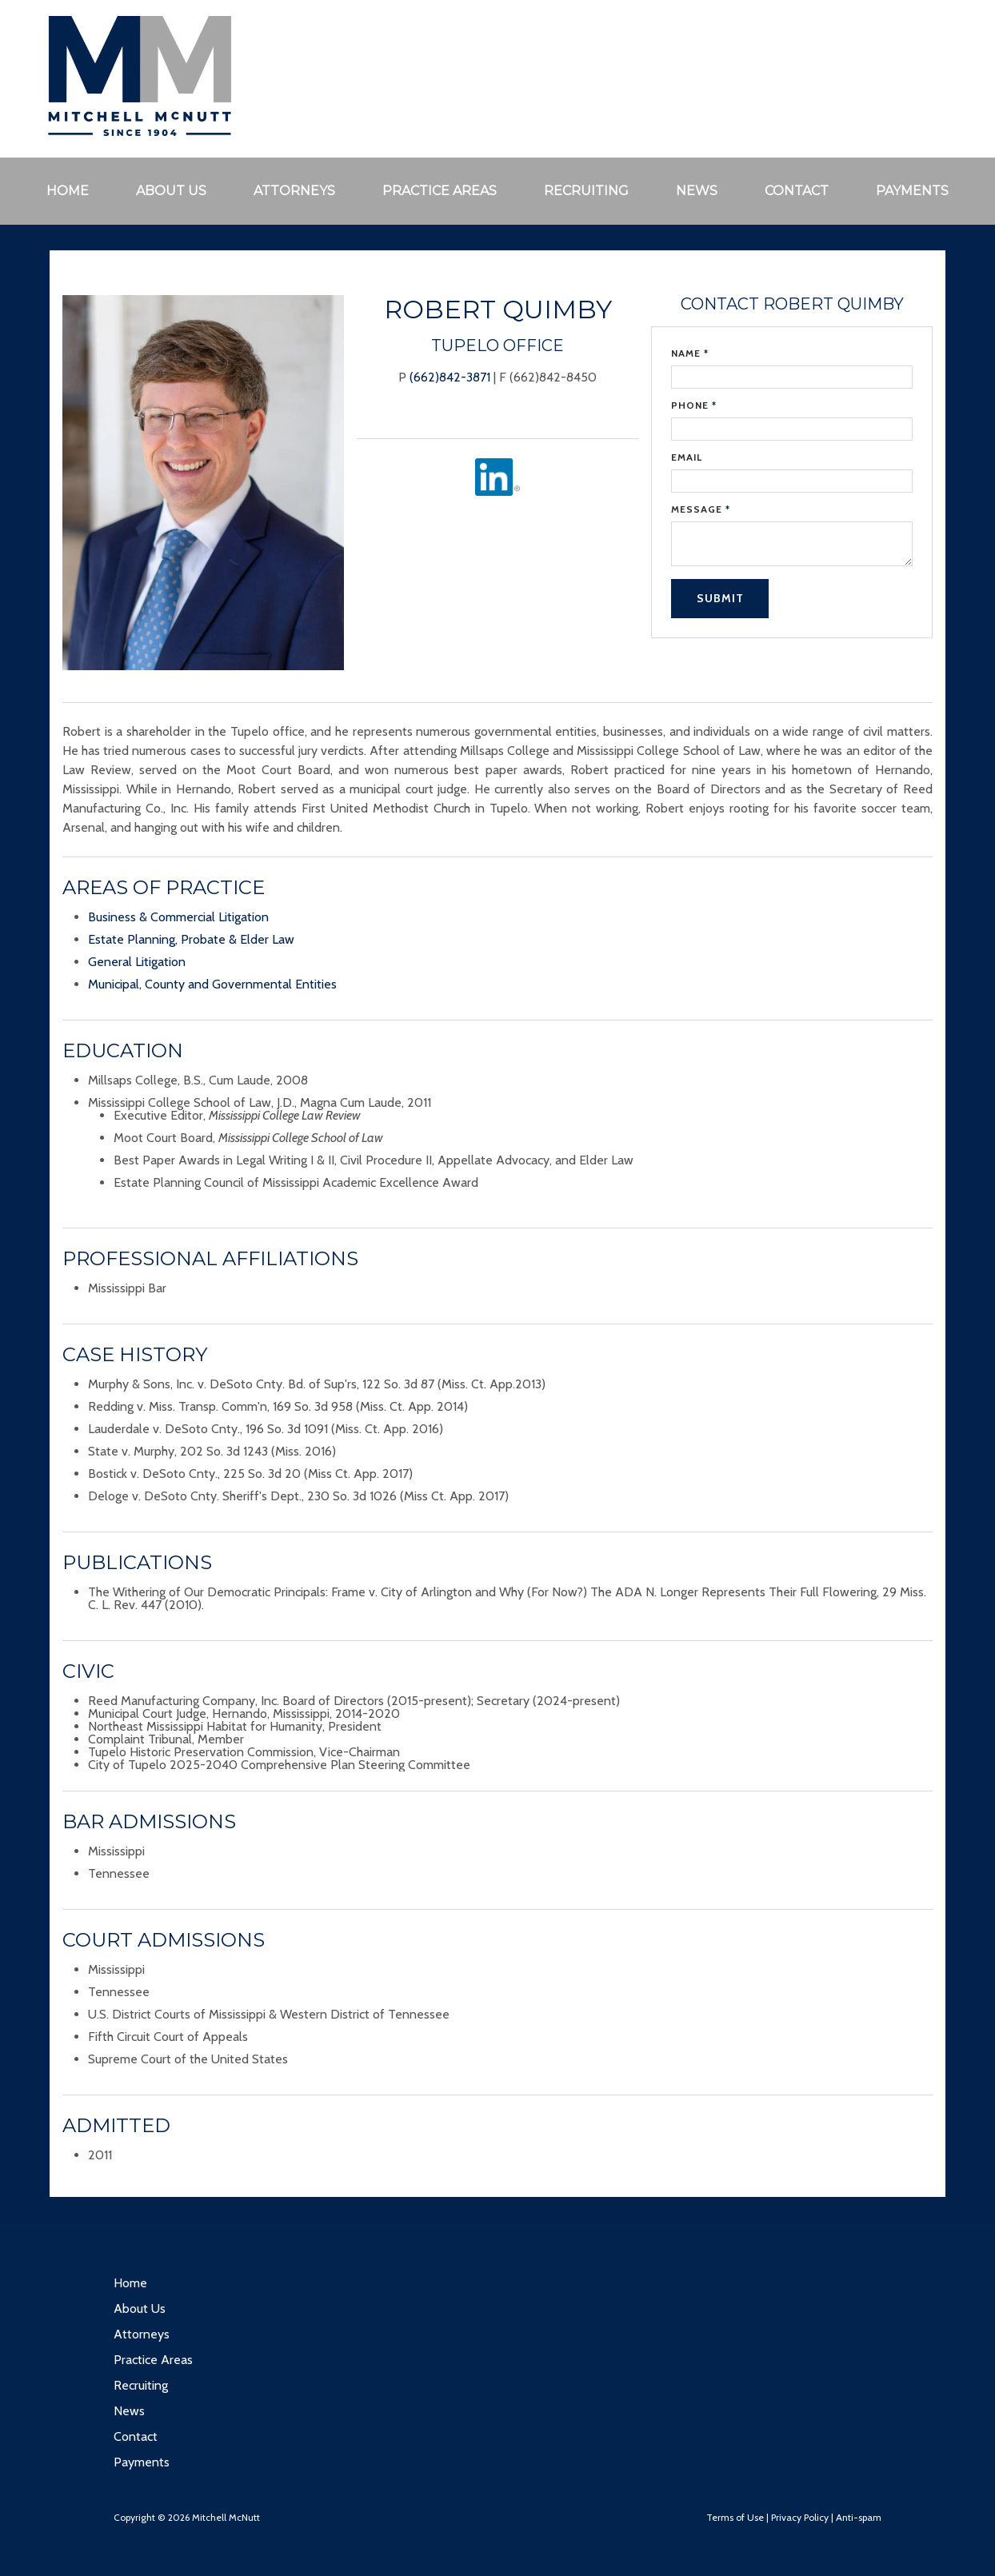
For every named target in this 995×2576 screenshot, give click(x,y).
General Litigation (137, 961)
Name (690, 353)
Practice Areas (439, 190)
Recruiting (586, 190)
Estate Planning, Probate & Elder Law (191, 939)
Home (67, 190)
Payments (912, 190)
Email (686, 457)
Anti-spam (858, 2517)
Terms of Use (735, 2517)
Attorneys (294, 190)
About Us (171, 190)
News (696, 190)
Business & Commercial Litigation (178, 917)
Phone (694, 405)
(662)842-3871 (450, 377)
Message (700, 509)
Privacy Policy (800, 2517)
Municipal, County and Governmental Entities (212, 984)
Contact (797, 190)
